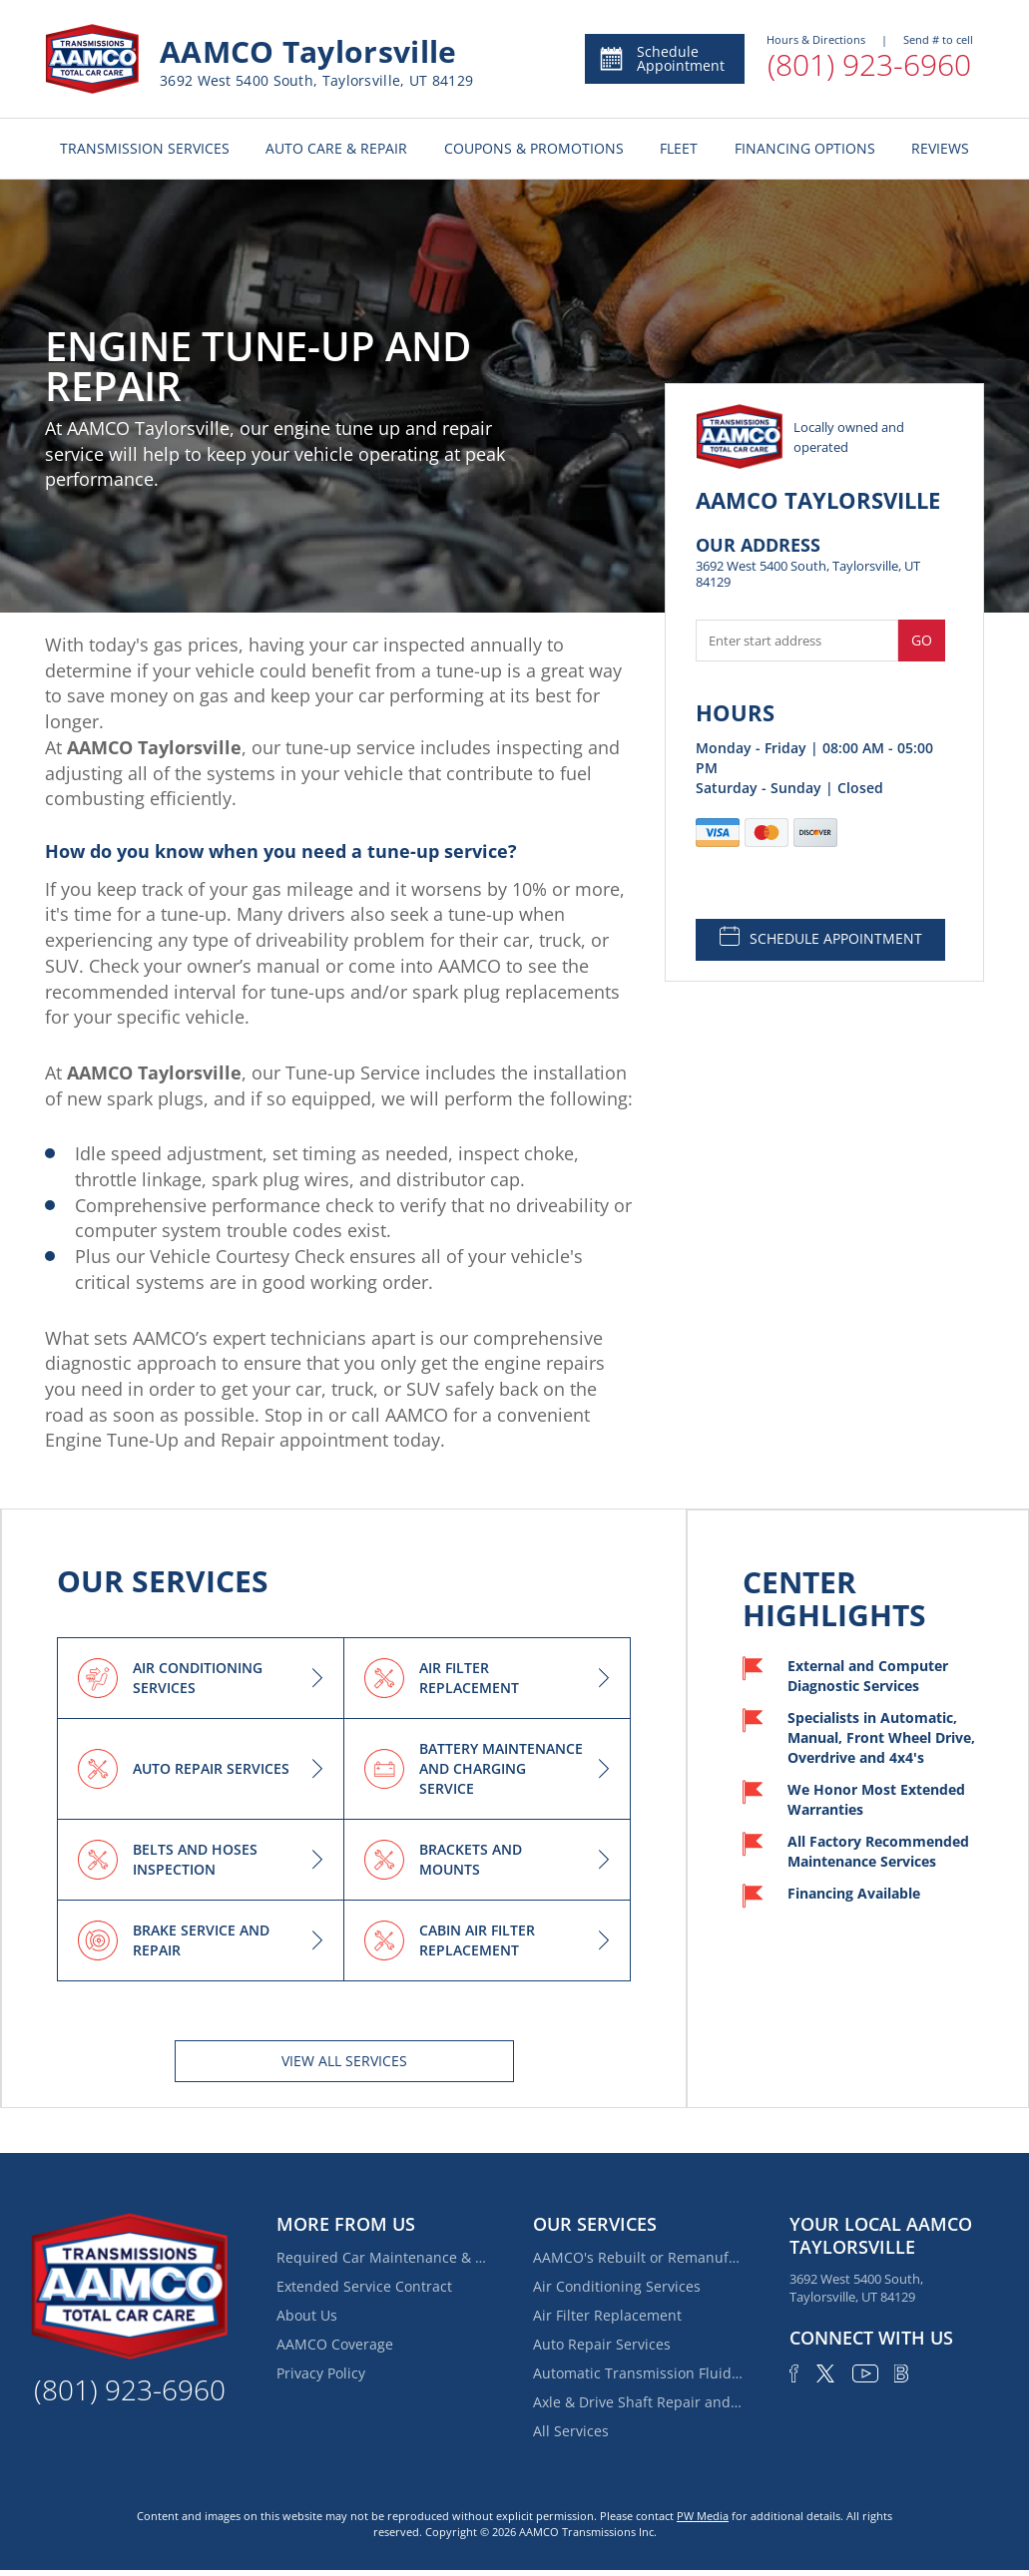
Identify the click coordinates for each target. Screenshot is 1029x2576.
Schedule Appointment (661, 58)
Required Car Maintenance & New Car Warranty (381, 2257)
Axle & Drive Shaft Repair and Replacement (638, 2401)
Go (921, 640)
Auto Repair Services (602, 2344)
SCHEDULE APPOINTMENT (821, 937)
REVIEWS (940, 148)
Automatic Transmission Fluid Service (638, 2372)
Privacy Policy (320, 2372)
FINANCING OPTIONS (805, 148)
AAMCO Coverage (334, 2344)
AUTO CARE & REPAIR (336, 148)
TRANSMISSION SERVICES (145, 148)
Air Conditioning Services (617, 2286)
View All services (344, 2060)
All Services (571, 2430)
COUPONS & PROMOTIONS (534, 148)
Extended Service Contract (364, 2286)
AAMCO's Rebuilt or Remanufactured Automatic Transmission (638, 2257)
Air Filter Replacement (607, 2315)
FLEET (679, 148)
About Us (306, 2315)
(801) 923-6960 (869, 64)
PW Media (703, 2515)
